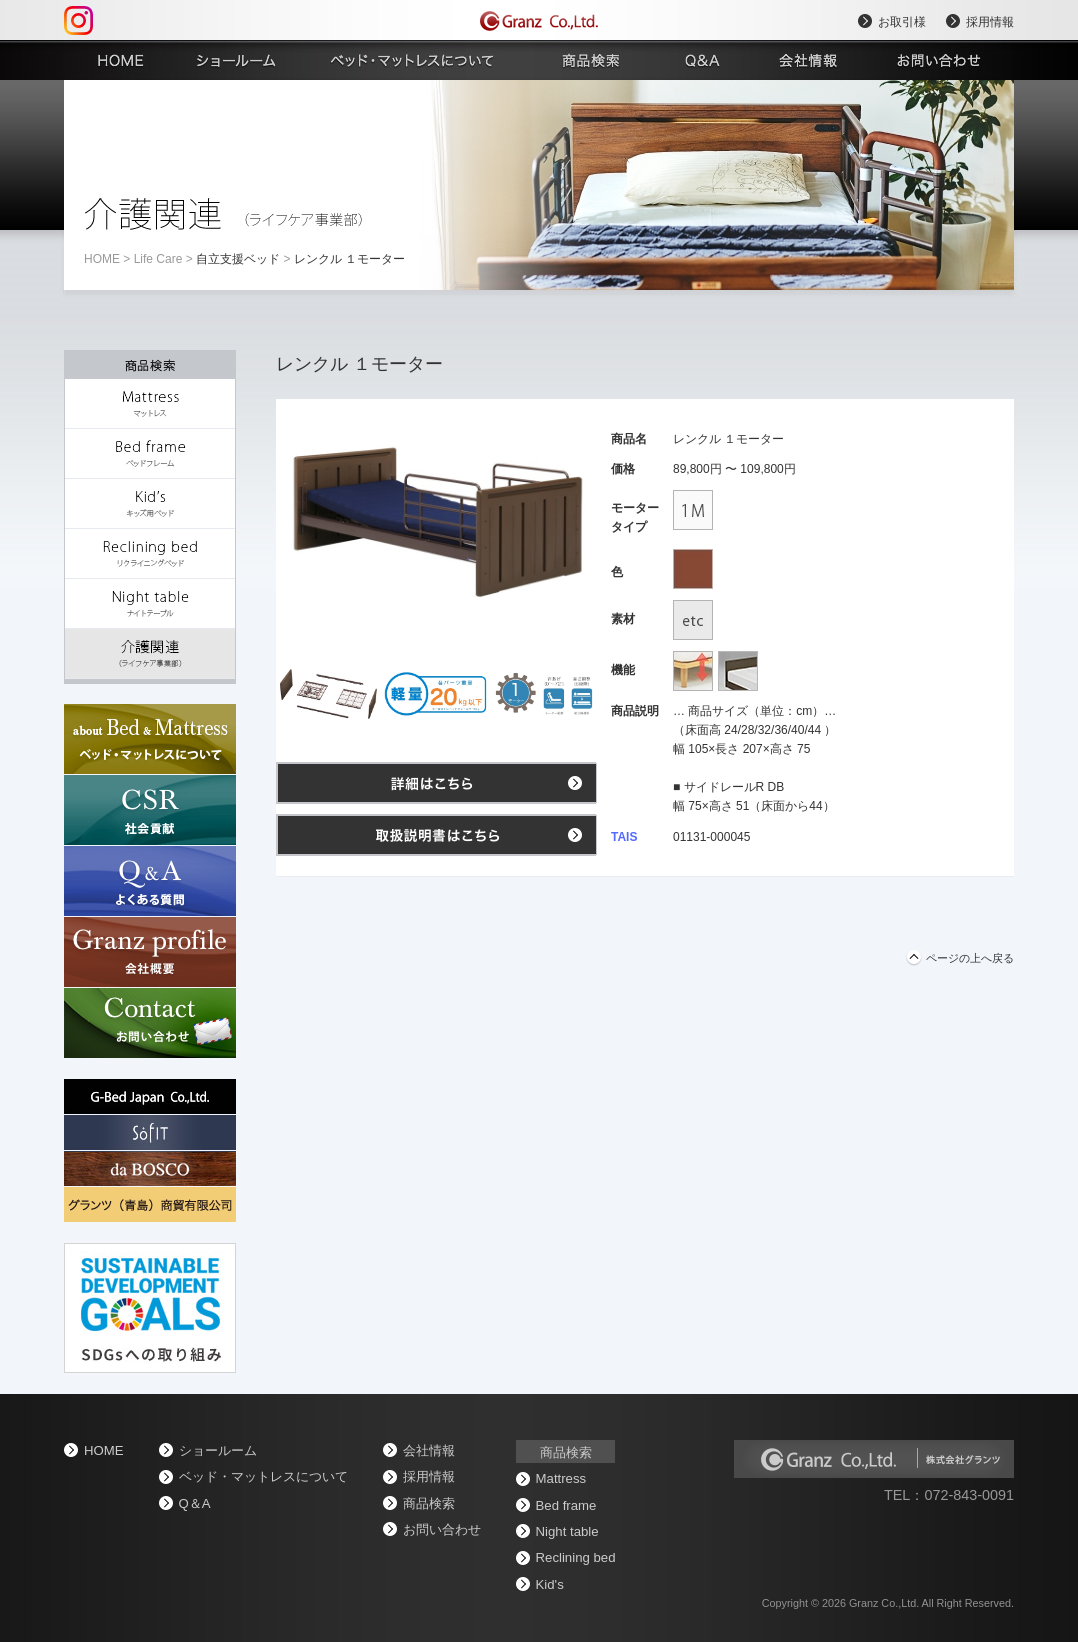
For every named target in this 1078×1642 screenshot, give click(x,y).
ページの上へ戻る (970, 958)
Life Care (158, 259)
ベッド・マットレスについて (263, 1476)
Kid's (550, 1584)
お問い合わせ (442, 1529)
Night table (567, 1531)
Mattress (561, 1478)
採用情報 (990, 22)
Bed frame (566, 1505)
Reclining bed (576, 1557)
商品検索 (429, 1503)
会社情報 (429, 1450)
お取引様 (902, 22)
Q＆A (195, 1503)
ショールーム (218, 1450)
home (102, 259)
